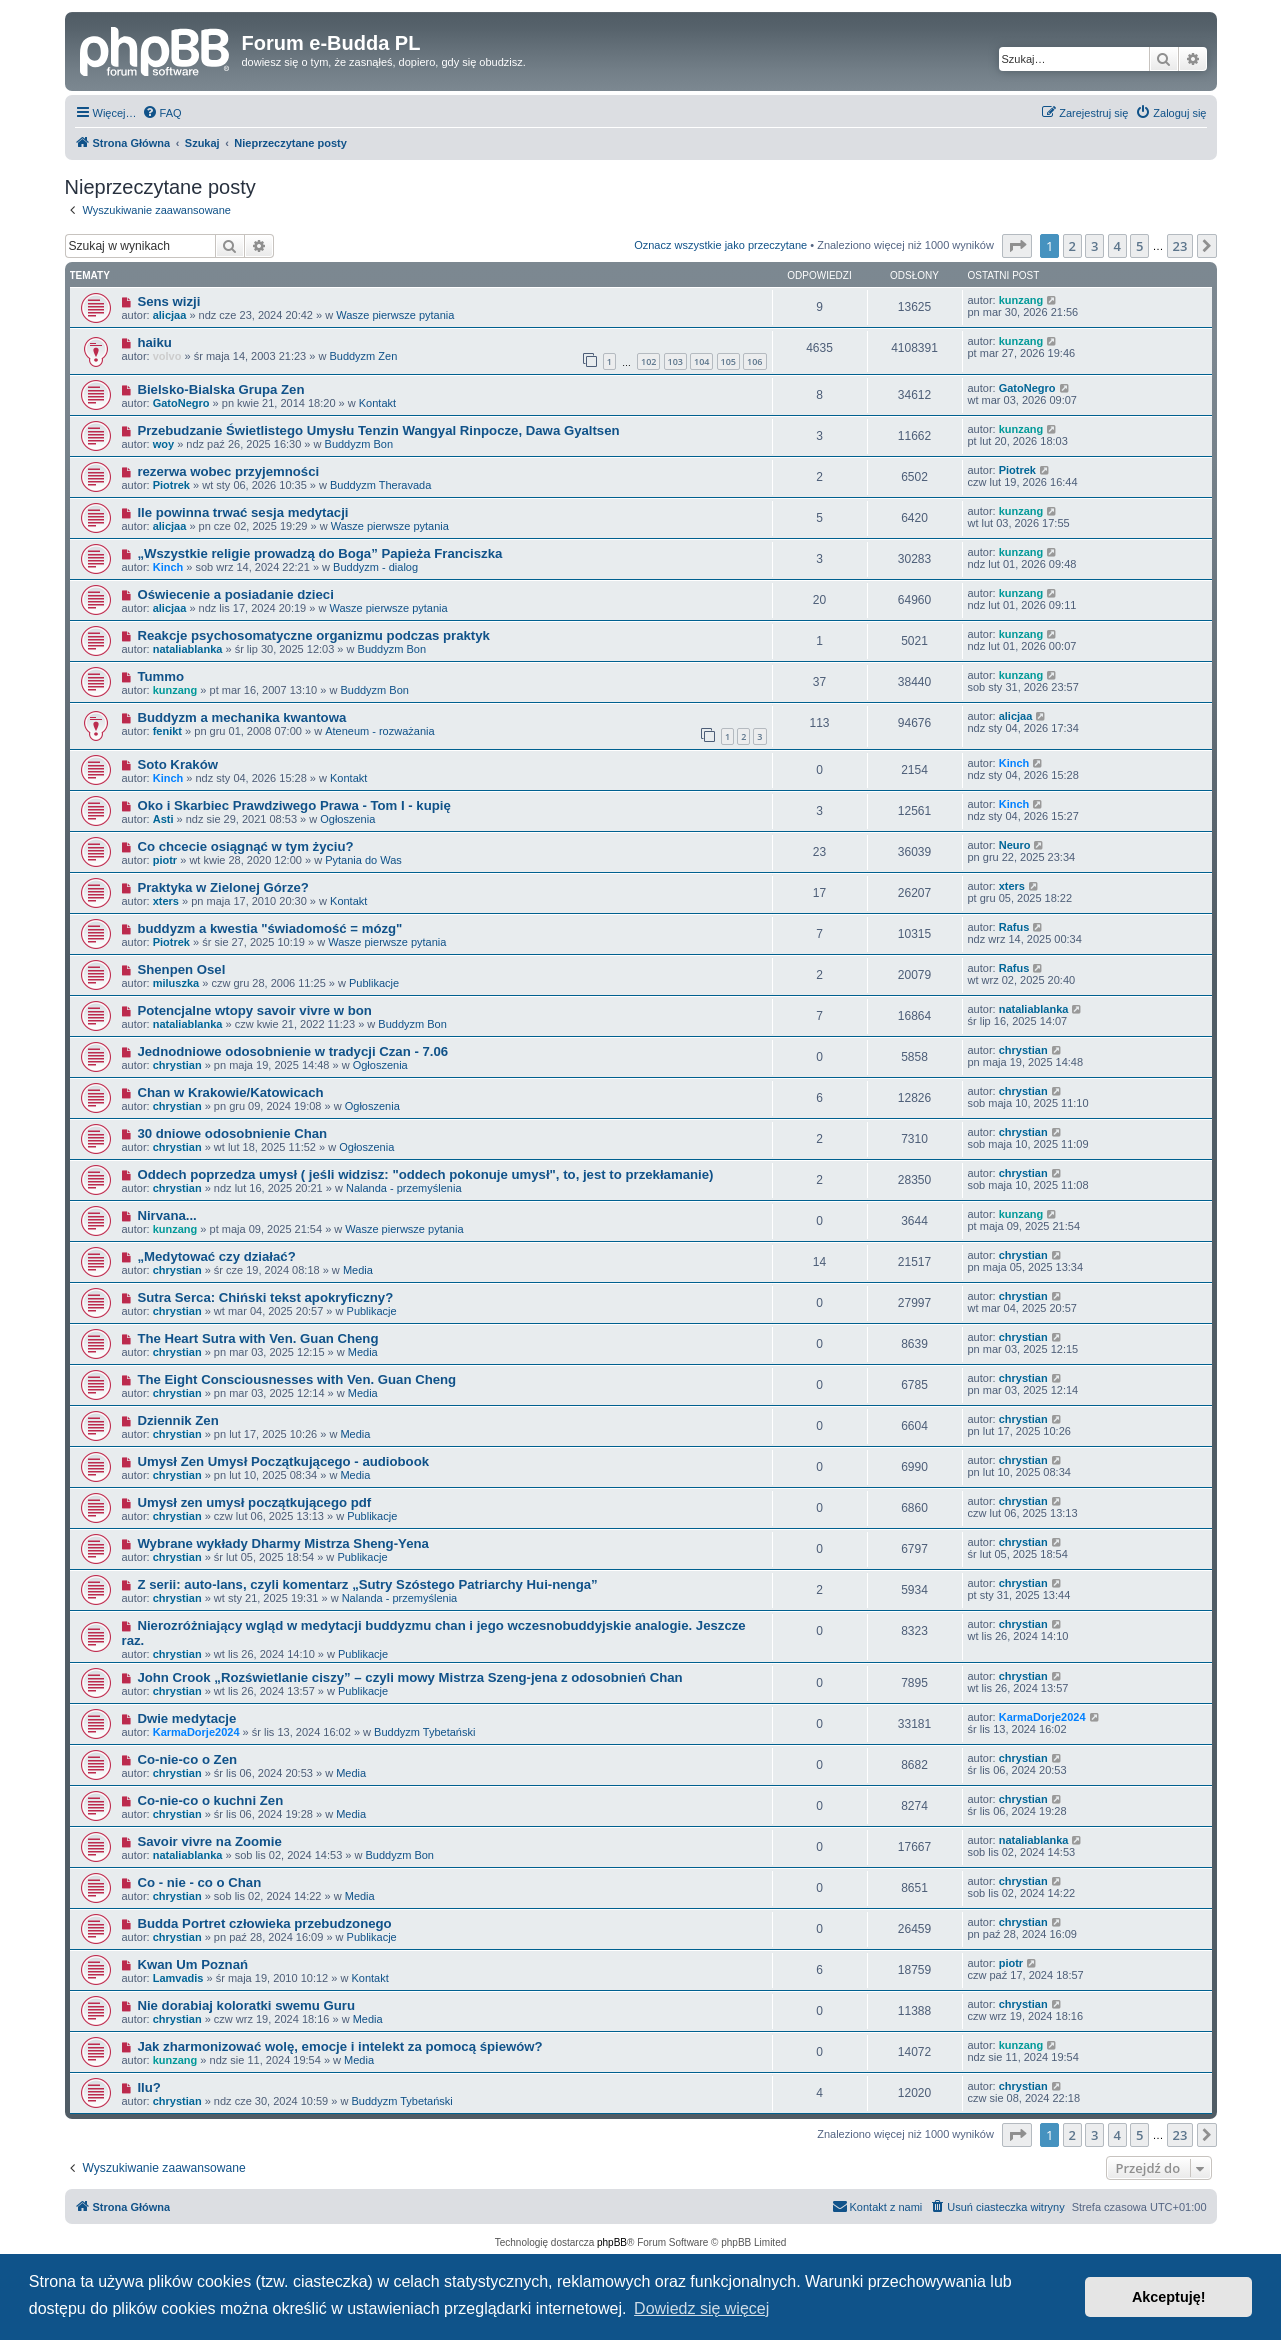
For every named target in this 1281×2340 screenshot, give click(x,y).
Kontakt (377, 403)
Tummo (160, 676)
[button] (1017, 246)
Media (358, 1270)
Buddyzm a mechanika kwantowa (241, 717)
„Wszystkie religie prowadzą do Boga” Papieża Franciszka (319, 553)
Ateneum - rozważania (379, 731)
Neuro (1015, 845)
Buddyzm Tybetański (424, 1732)
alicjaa (170, 315)
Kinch (168, 567)
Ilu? (148, 2087)
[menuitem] (162, 113)
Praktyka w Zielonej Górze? (223, 887)
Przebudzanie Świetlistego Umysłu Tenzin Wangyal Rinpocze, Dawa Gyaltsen (378, 430)
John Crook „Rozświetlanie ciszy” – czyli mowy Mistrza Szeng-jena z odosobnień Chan (409, 1677)
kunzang (1021, 300)
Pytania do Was (363, 860)
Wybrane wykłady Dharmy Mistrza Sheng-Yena (282, 1543)
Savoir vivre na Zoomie (209, 1841)
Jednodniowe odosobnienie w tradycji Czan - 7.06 (292, 1051)
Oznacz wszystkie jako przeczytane (720, 245)
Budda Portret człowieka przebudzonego (264, 1923)
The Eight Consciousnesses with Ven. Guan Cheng (296, 1379)
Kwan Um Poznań (192, 1964)
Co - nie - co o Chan (199, 1882)
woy (163, 444)
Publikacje (374, 983)
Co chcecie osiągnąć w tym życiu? (245, 846)
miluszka (176, 983)
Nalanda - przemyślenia (404, 1188)
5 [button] (1139, 246)
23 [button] (1180, 246)
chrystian (177, 1065)
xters (166, 901)
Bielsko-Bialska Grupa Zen (220, 389)
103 (675, 361)
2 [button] (1072, 246)
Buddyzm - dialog (375, 567)
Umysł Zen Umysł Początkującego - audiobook (283, 1461)
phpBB (612, 2242)
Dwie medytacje (186, 1718)
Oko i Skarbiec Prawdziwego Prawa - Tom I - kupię (293, 805)
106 (754, 361)
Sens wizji (168, 301)
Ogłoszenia (347, 819)
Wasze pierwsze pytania (395, 315)
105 (728, 361)
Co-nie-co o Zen (187, 1759)
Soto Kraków (177, 764)
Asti (163, 819)
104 (701, 361)
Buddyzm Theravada (380, 485)
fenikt (167, 731)
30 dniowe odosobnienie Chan (232, 1133)
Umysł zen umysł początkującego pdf (254, 1502)
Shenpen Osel (181, 969)
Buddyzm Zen (363, 356)
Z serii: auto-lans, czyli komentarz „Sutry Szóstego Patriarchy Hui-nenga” (367, 1584)
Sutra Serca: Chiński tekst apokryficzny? (265, 1297)
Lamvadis (178, 1978)
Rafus (1014, 927)
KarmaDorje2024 (196, 1732)
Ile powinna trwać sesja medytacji (242, 512)
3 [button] (1094, 246)
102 (648, 361)
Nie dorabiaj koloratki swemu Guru (246, 2005)
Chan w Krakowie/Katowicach (230, 1092)
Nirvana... (166, 1215)
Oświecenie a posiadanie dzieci (235, 594)
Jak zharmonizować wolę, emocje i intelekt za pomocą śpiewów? (339, 2046)
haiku (154, 342)
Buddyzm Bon (359, 444)
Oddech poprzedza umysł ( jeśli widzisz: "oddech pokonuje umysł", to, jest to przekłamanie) (425, 1174)
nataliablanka (188, 649)
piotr (165, 860)
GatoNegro (181, 403)
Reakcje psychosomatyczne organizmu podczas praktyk (313, 635)
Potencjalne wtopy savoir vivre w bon (254, 1010)
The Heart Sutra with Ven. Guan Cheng (257, 1338)
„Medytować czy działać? (216, 1256)
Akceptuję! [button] (1169, 2297)
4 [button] (1117, 246)
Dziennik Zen (177, 1420)
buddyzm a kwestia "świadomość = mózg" (269, 928)
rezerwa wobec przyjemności (228, 471)
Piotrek (171, 485)
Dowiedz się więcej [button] (701, 2308)
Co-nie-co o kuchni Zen (210, 1800)
